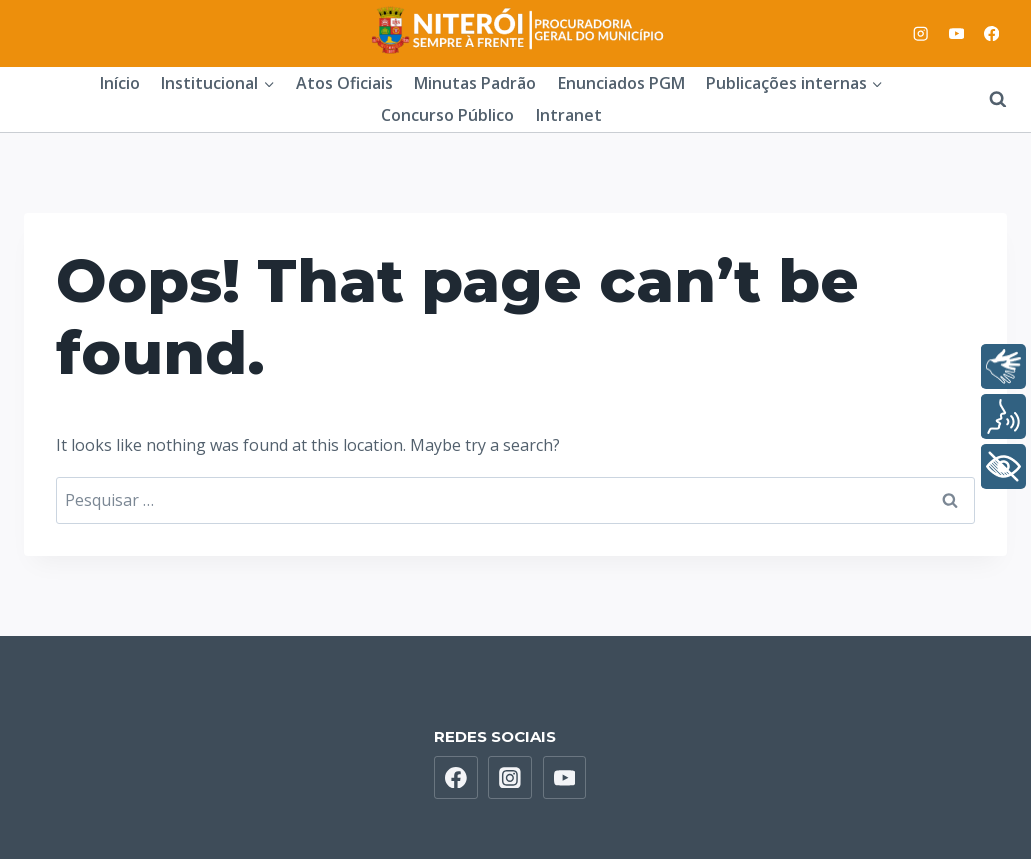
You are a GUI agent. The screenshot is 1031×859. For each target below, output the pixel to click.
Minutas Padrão (475, 83)
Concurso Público (447, 115)
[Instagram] (921, 33)
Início (120, 83)
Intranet (569, 115)
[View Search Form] (988, 99)
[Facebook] (991, 33)
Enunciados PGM (621, 83)
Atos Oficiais (344, 83)
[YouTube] (956, 33)
